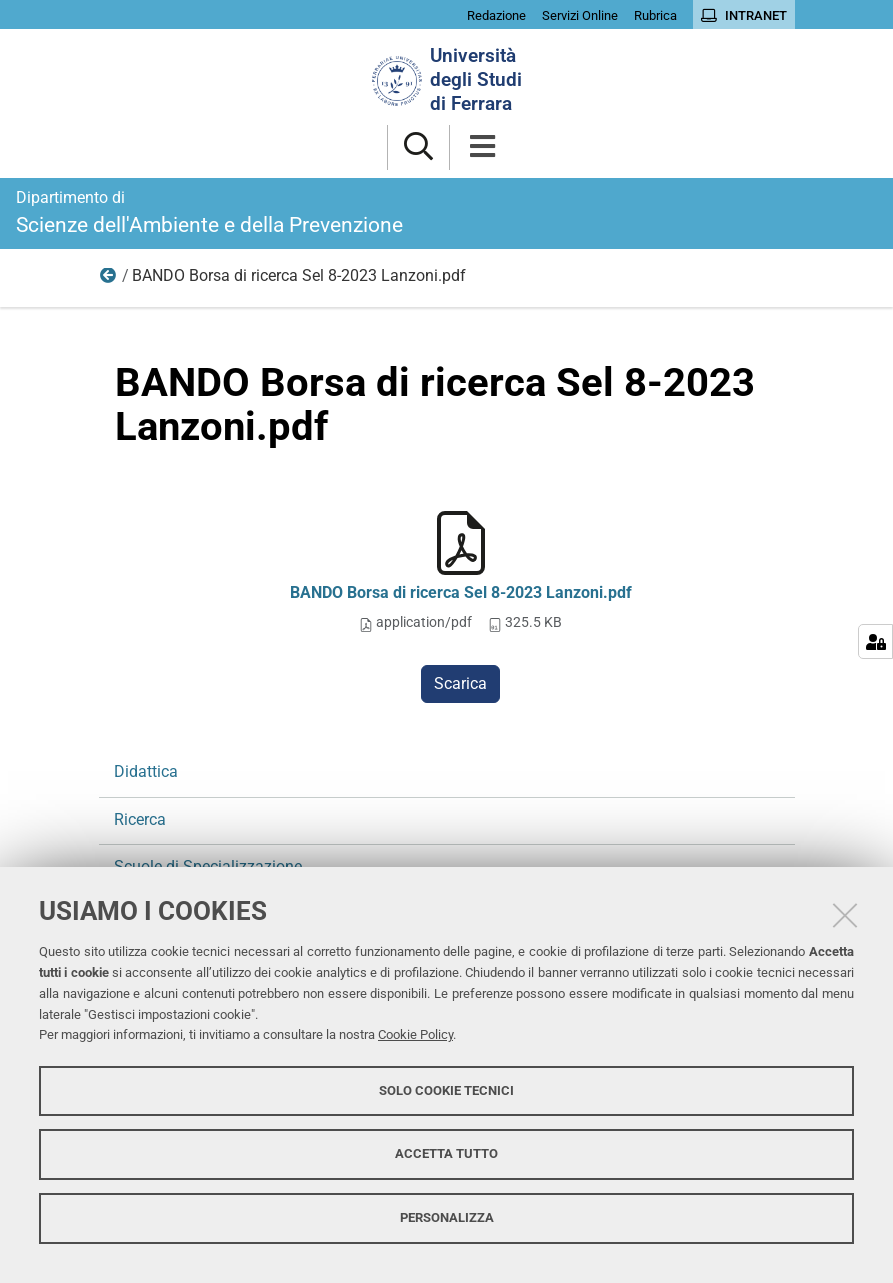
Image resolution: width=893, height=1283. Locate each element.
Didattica (146, 771)
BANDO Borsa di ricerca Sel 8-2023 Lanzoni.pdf (461, 592)
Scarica (460, 683)
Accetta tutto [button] (446, 1153)
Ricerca (109, 280)
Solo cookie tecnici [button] (446, 1090)
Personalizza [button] (447, 1217)
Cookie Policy (415, 1034)
